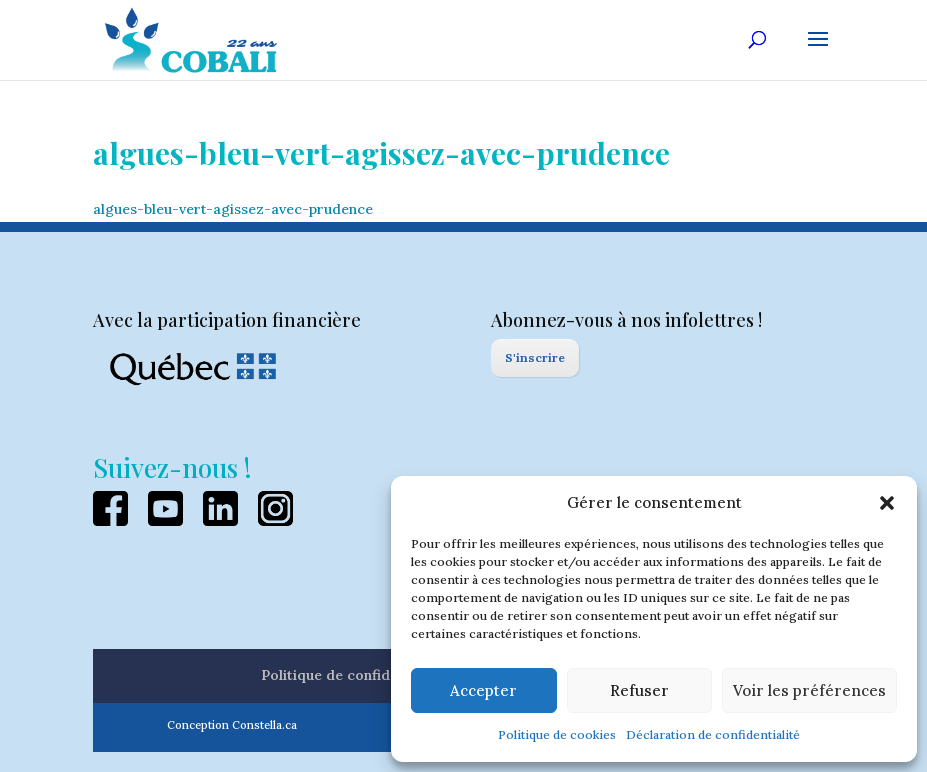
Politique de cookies (557, 734)
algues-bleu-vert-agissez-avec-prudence (233, 209)
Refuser (639, 690)
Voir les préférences (809, 690)
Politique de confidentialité (353, 675)
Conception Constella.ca (232, 725)
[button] (887, 503)
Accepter (483, 690)
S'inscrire (535, 357)
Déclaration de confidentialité (713, 734)
